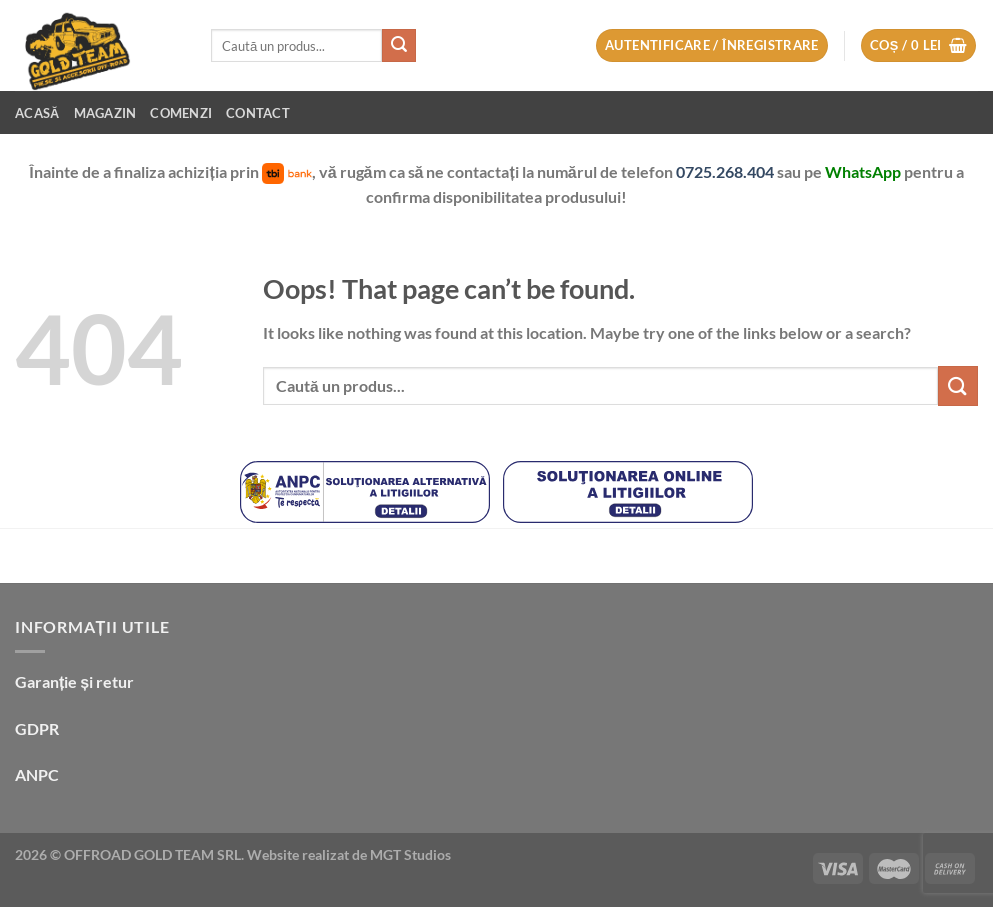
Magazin (105, 113)
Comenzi (181, 113)
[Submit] (399, 46)
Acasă (37, 113)
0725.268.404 (726, 171)
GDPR (37, 728)
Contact (258, 113)
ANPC (37, 774)
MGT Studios (410, 854)
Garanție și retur (74, 681)
